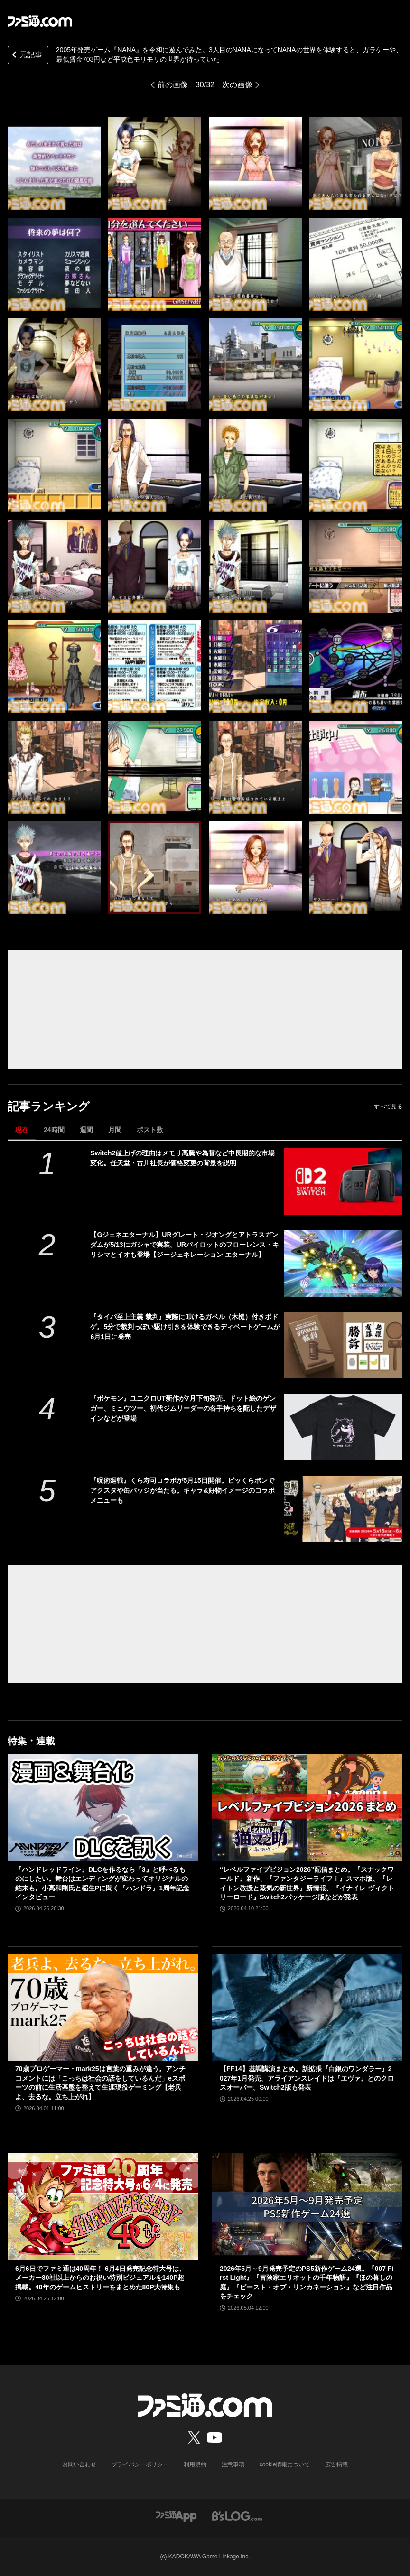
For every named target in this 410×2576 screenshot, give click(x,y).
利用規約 (195, 2464)
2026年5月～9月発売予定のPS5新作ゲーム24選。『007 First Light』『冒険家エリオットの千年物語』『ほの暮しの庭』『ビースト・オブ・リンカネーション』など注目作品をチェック (306, 2282)
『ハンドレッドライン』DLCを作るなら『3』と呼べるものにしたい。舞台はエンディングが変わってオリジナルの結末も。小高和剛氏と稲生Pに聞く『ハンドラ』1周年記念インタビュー (102, 1883)
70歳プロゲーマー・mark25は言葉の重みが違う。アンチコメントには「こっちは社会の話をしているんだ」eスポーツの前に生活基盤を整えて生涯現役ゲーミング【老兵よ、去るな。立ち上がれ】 (100, 2083)
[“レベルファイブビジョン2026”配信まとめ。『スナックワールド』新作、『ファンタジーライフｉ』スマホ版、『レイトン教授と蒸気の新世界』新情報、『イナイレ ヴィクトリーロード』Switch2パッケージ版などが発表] (307, 1807)
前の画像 (173, 85)
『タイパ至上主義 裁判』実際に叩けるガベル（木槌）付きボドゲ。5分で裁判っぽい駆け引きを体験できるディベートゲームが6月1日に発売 (185, 1326)
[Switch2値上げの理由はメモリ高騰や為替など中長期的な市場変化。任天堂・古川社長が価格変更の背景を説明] (343, 1181)
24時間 (54, 1130)
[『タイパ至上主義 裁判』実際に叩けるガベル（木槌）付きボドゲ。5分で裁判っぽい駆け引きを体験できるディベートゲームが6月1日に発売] (343, 1345)
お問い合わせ (79, 2464)
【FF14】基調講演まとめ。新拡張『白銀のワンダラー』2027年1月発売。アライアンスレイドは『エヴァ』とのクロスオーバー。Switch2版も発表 (307, 2078)
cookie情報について (285, 2464)
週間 (86, 1130)
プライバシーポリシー (140, 2464)
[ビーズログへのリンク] (237, 2516)
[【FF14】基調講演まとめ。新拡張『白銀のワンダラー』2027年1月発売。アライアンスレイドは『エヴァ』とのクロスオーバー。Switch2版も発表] (307, 2007)
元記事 (26, 56)
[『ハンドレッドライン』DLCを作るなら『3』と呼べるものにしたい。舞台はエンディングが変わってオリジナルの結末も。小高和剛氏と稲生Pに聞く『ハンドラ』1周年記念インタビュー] (103, 1807)
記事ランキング (49, 1106)
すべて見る (388, 1106)
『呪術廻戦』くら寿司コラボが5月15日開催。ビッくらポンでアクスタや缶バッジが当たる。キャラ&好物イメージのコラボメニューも (182, 1490)
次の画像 (237, 85)
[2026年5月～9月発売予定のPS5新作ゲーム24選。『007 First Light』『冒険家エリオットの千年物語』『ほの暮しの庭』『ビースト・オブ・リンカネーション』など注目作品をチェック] (307, 2206)
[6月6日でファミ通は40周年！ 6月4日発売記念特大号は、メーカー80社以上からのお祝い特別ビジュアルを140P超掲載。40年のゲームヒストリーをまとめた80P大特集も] (103, 2206)
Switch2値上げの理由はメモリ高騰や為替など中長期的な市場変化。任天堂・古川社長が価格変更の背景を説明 (182, 1158)
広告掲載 (336, 2464)
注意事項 (233, 2464)
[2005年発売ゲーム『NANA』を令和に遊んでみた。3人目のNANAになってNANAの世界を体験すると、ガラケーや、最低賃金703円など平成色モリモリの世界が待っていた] (54, 163)
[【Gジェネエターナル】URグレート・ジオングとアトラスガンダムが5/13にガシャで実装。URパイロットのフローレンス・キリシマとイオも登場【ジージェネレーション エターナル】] (343, 1263)
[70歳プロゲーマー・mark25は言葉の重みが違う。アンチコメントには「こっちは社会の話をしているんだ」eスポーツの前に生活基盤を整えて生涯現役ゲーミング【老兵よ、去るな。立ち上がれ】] (103, 2007)
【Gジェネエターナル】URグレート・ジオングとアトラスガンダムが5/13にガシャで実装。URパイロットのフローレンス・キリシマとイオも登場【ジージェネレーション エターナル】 (184, 1244)
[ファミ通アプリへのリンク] (176, 2516)
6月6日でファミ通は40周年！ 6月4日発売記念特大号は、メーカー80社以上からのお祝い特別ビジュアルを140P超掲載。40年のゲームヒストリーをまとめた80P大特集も (100, 2278)
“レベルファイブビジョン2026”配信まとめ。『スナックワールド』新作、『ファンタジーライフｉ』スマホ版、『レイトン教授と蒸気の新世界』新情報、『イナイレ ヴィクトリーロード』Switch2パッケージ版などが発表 (307, 1883)
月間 (114, 1130)
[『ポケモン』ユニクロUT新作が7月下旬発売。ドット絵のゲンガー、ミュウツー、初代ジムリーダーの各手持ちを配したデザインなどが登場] (343, 1427)
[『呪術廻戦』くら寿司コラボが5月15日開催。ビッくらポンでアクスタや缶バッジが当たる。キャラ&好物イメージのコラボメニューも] (343, 1509)
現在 (21, 1130)
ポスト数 (150, 1130)
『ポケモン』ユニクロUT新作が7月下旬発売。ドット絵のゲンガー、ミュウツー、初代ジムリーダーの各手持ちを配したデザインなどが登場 (183, 1408)
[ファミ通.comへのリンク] (40, 21)
